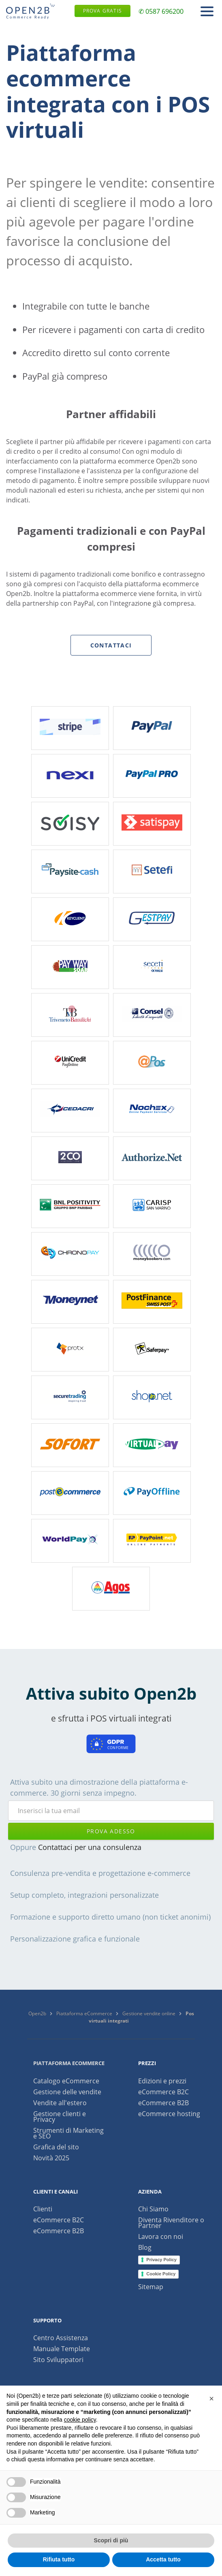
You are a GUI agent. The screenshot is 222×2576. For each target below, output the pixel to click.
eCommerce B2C (163, 2091)
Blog (145, 2247)
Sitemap (150, 2286)
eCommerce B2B (163, 2102)
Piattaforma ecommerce (69, 2063)
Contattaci (111, 645)
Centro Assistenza (60, 2337)
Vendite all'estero (60, 2102)
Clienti (42, 2208)
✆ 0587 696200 (161, 11)
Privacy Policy (161, 2259)
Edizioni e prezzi (162, 2080)
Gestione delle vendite (67, 2091)
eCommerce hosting (169, 2113)
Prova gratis (102, 10)
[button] (211, 2398)
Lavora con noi (160, 2236)
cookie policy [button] (80, 2419)
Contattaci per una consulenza (89, 1847)
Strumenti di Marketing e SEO (68, 2133)
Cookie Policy (160, 2273)
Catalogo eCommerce (66, 2080)
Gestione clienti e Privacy (59, 2116)
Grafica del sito (56, 2146)
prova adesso (111, 1831)
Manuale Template (61, 2348)
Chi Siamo (153, 2208)
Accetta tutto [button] (163, 2559)
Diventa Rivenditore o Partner (171, 2222)
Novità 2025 (51, 2157)
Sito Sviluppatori (58, 2359)
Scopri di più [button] (111, 2540)
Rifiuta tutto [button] (59, 2559)
